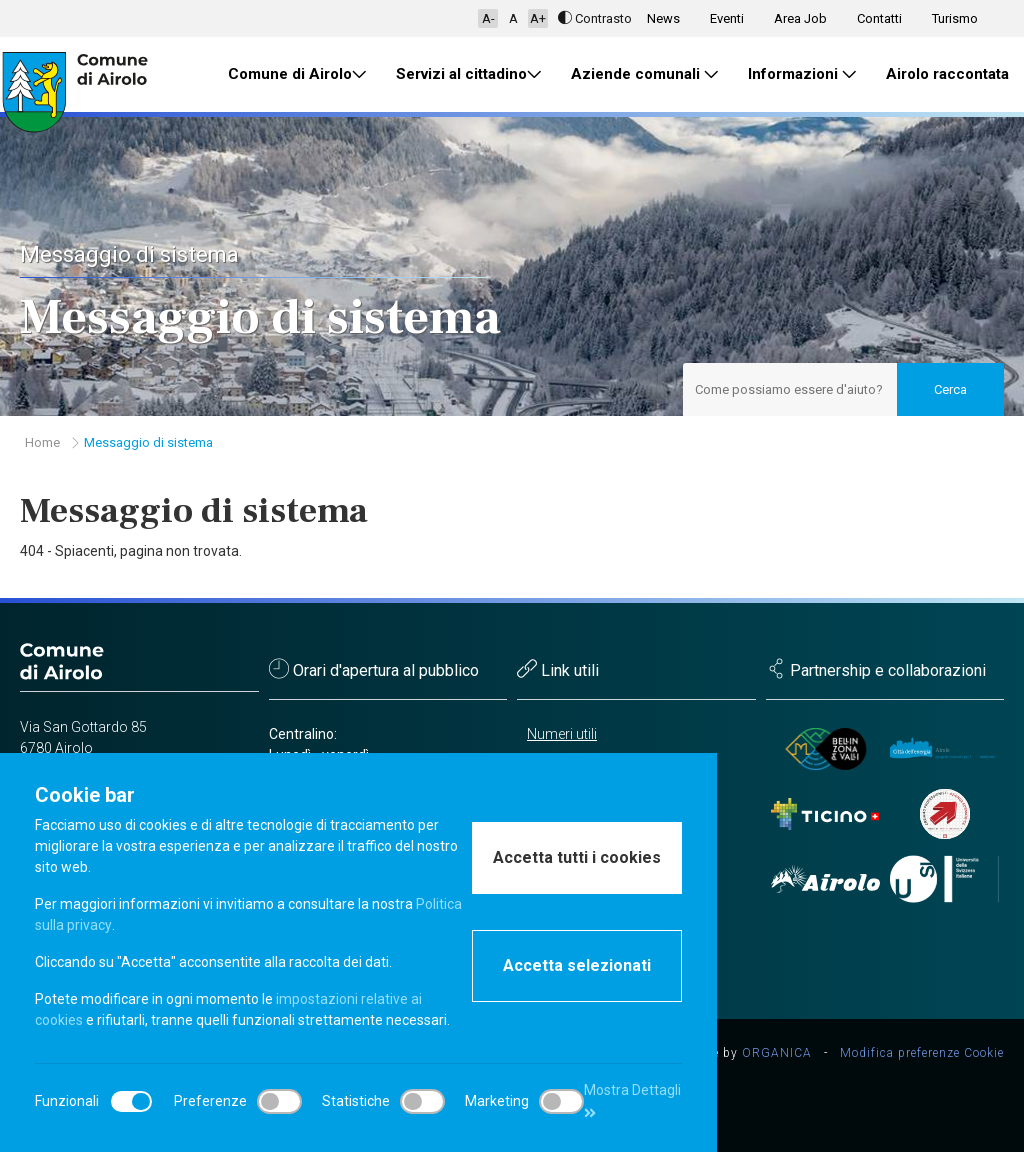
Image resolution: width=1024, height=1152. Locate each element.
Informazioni (802, 74)
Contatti (879, 18)
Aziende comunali (644, 74)
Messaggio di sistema (148, 442)
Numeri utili (562, 734)
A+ (538, 18)
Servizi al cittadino (468, 74)
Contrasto (595, 18)
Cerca (950, 389)
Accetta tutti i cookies (577, 857)
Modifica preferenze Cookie (922, 1053)
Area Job (800, 18)
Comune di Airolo (297, 74)
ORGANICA (777, 1053)
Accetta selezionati (577, 965)
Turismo (955, 18)
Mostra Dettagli (632, 1100)
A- (488, 18)
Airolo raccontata (947, 74)
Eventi (727, 18)
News (663, 18)
